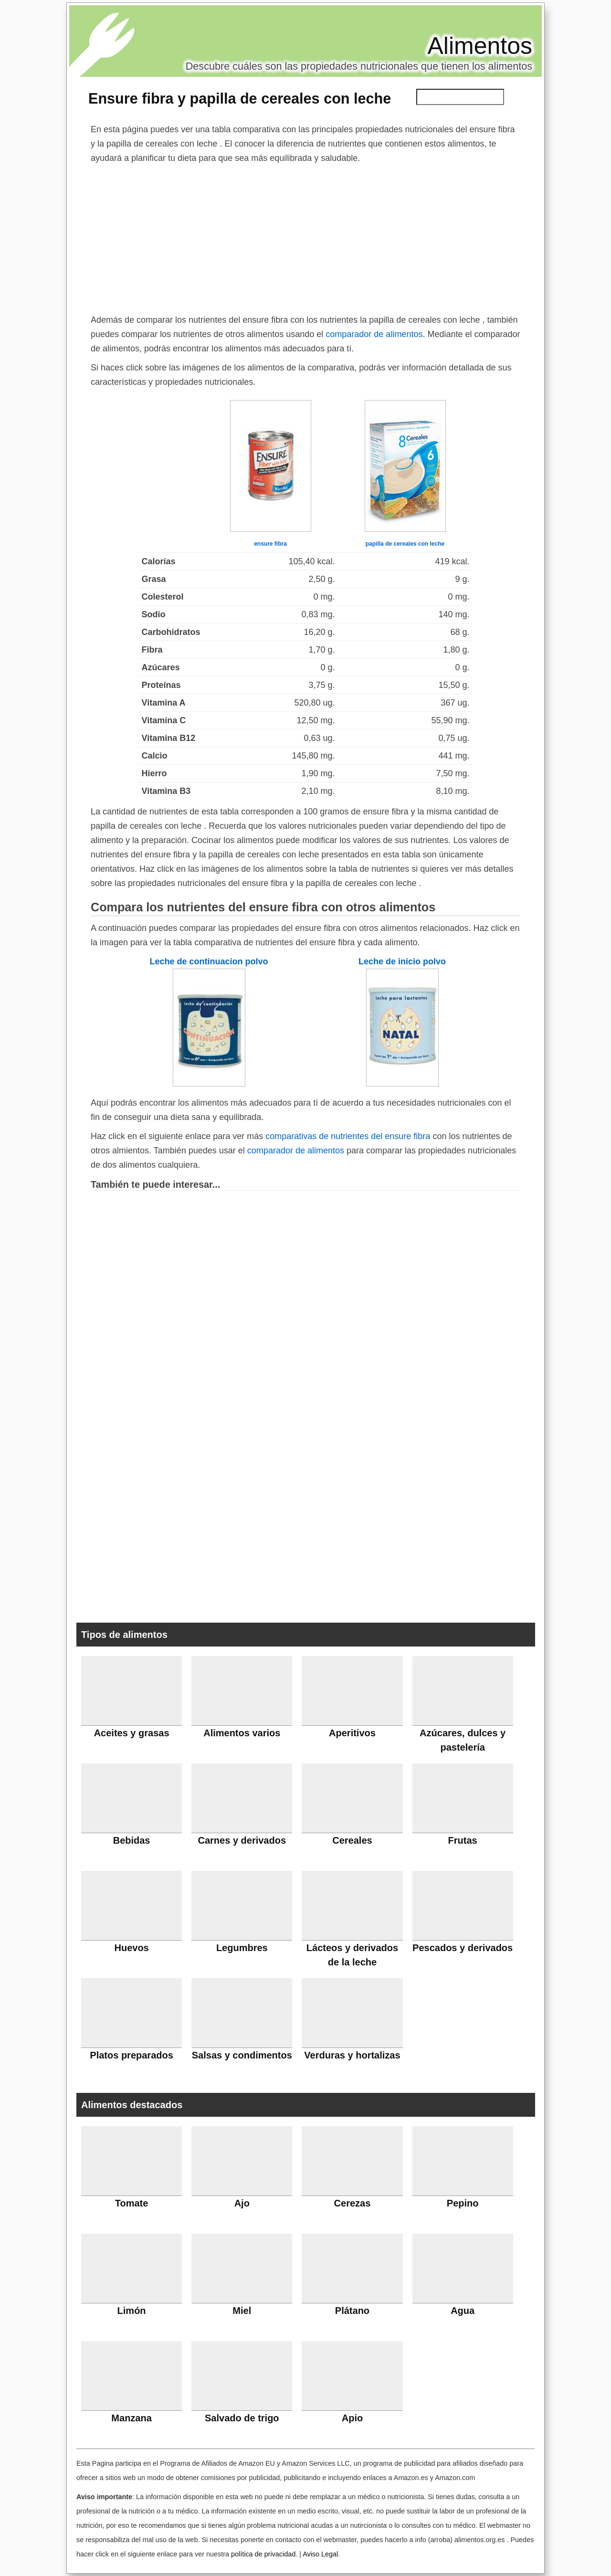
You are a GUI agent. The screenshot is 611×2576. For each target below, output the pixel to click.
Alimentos (479, 45)
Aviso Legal (320, 2554)
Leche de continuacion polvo (208, 961)
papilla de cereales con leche (405, 543)
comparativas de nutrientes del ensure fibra (347, 1136)
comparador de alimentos (374, 334)
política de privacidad (263, 2554)
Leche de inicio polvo (402, 961)
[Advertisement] (305, 237)
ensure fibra (270, 543)
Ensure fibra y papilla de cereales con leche (239, 98)
